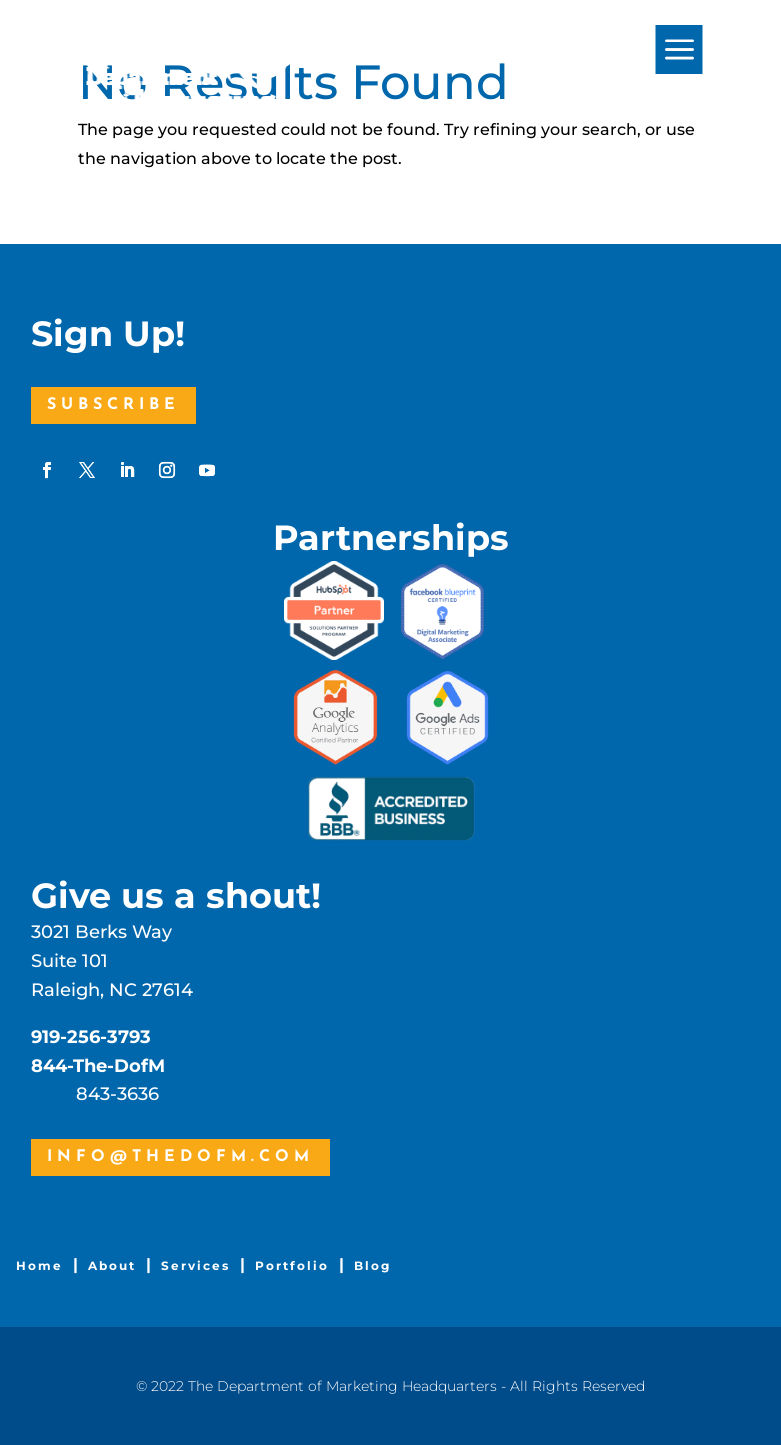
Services (195, 1265)
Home (39, 1265)
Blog (372, 1265)
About (112, 1265)
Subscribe (113, 405)
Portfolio (292, 1265)
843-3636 (117, 1094)
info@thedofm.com (180, 1157)
